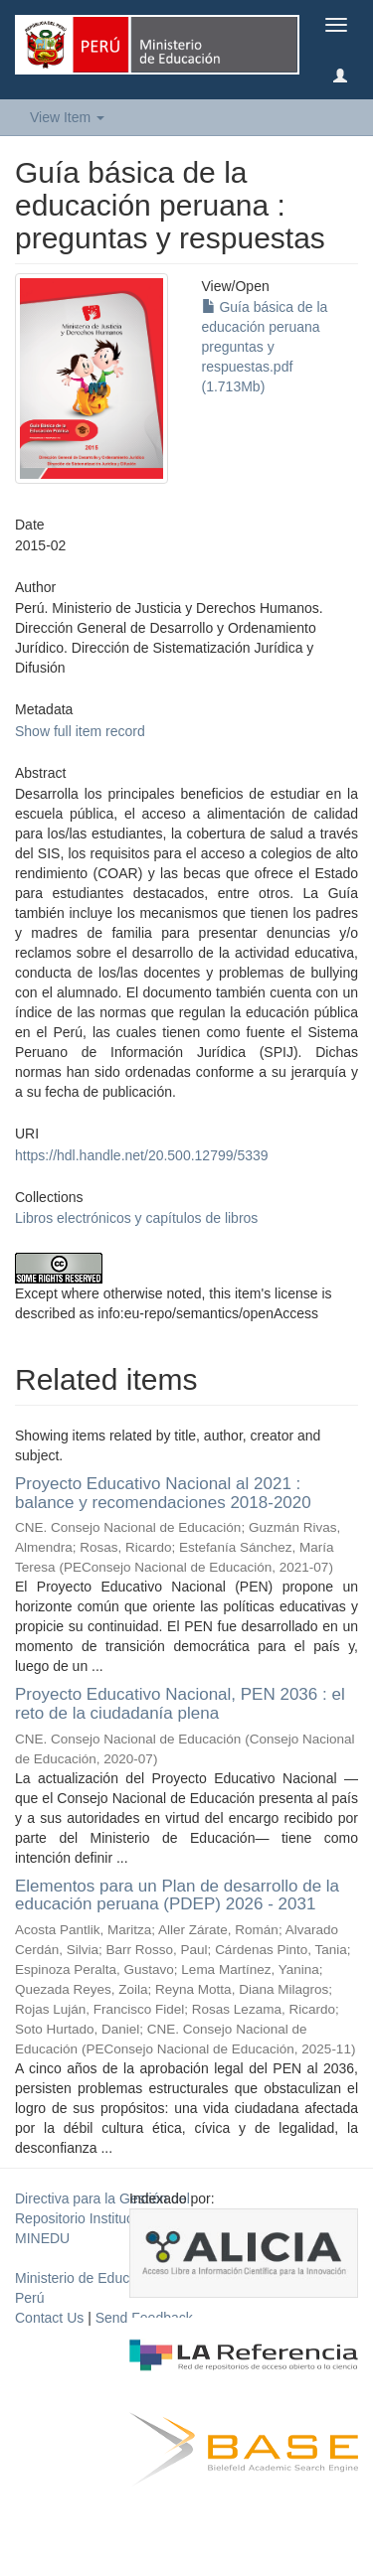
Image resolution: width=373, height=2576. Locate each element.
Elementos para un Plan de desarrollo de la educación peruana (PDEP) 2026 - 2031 (177, 1895)
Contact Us (49, 2318)
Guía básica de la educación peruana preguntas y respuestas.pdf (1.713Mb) (265, 346)
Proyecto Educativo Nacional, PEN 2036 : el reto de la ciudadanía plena (180, 1704)
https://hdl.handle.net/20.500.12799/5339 (142, 1155)
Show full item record (80, 731)
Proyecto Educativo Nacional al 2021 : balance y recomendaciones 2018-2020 (163, 1493)
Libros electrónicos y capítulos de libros (136, 1218)
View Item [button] (67, 117)
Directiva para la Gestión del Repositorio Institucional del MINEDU (102, 2218)
